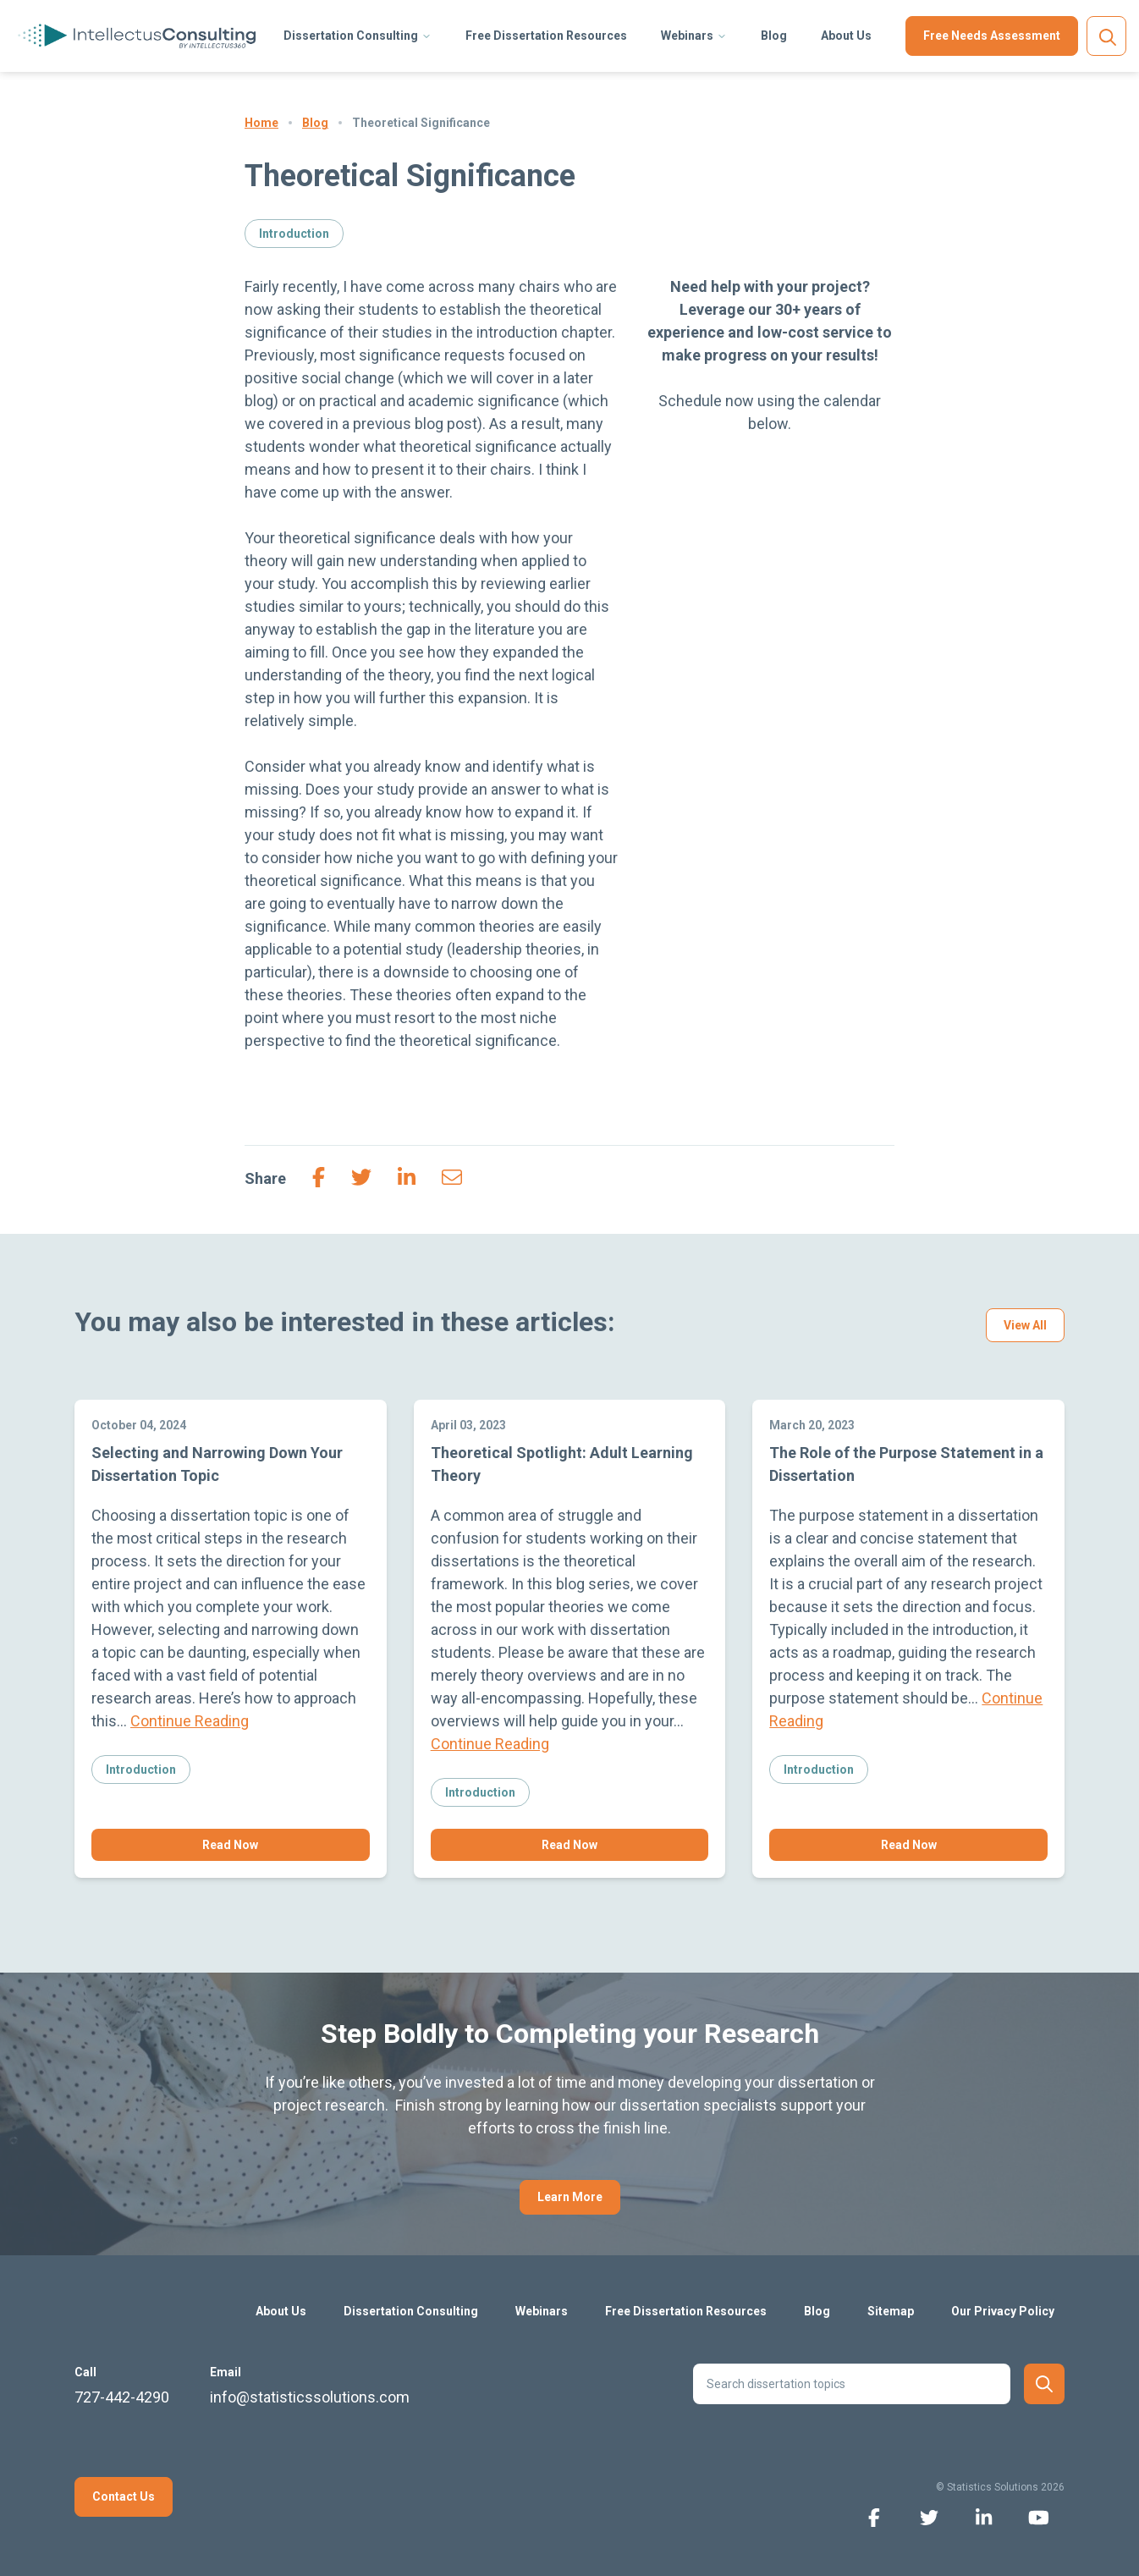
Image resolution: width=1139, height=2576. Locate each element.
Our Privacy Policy (1002, 2311)
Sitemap (890, 2311)
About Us (846, 35)
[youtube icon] (1039, 2516)
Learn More (570, 2197)
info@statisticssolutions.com (310, 2397)
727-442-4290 (121, 2397)
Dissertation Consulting (350, 35)
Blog (774, 35)
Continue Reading (189, 1721)
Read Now (230, 1845)
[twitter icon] (929, 2516)
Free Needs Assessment (991, 35)
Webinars (687, 35)
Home (261, 122)
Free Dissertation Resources (546, 35)
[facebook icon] (874, 2516)
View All (1025, 1325)
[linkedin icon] (984, 2516)
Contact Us (123, 2496)
